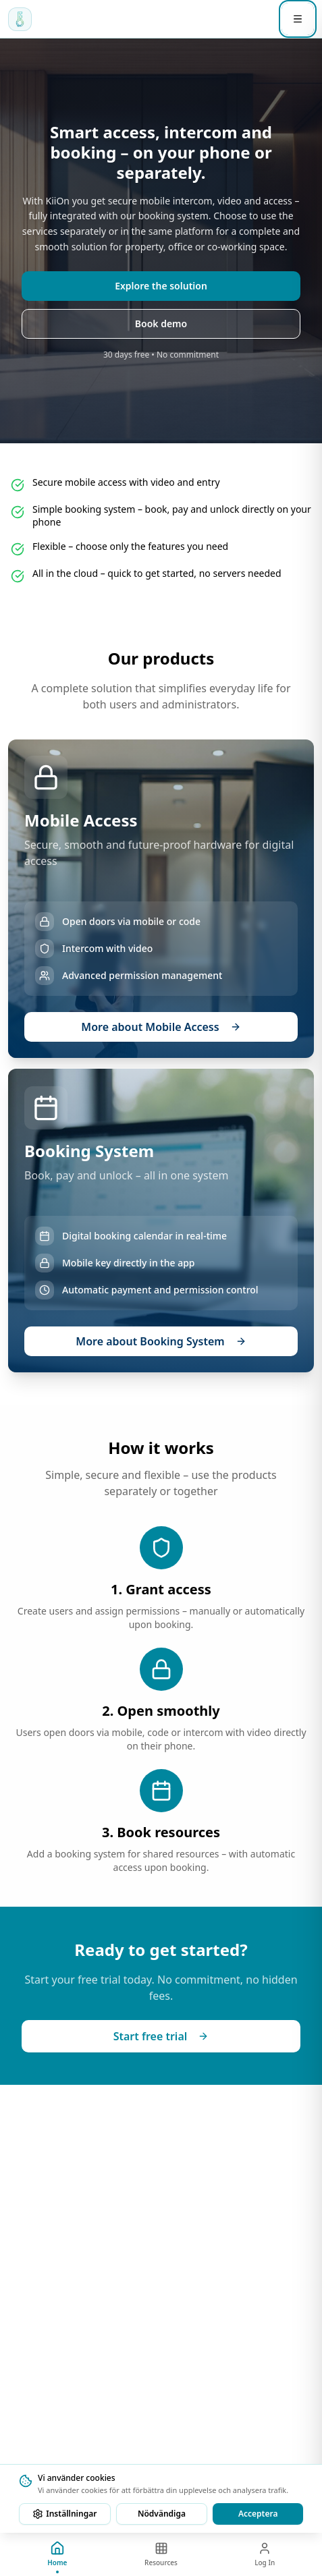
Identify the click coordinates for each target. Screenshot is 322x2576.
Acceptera (258, 2513)
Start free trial (161, 2036)
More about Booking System (161, 1341)
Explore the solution (161, 285)
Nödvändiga (162, 2513)
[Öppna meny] (297, 19)
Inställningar (64, 2513)
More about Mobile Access (160, 1026)
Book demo (161, 323)
